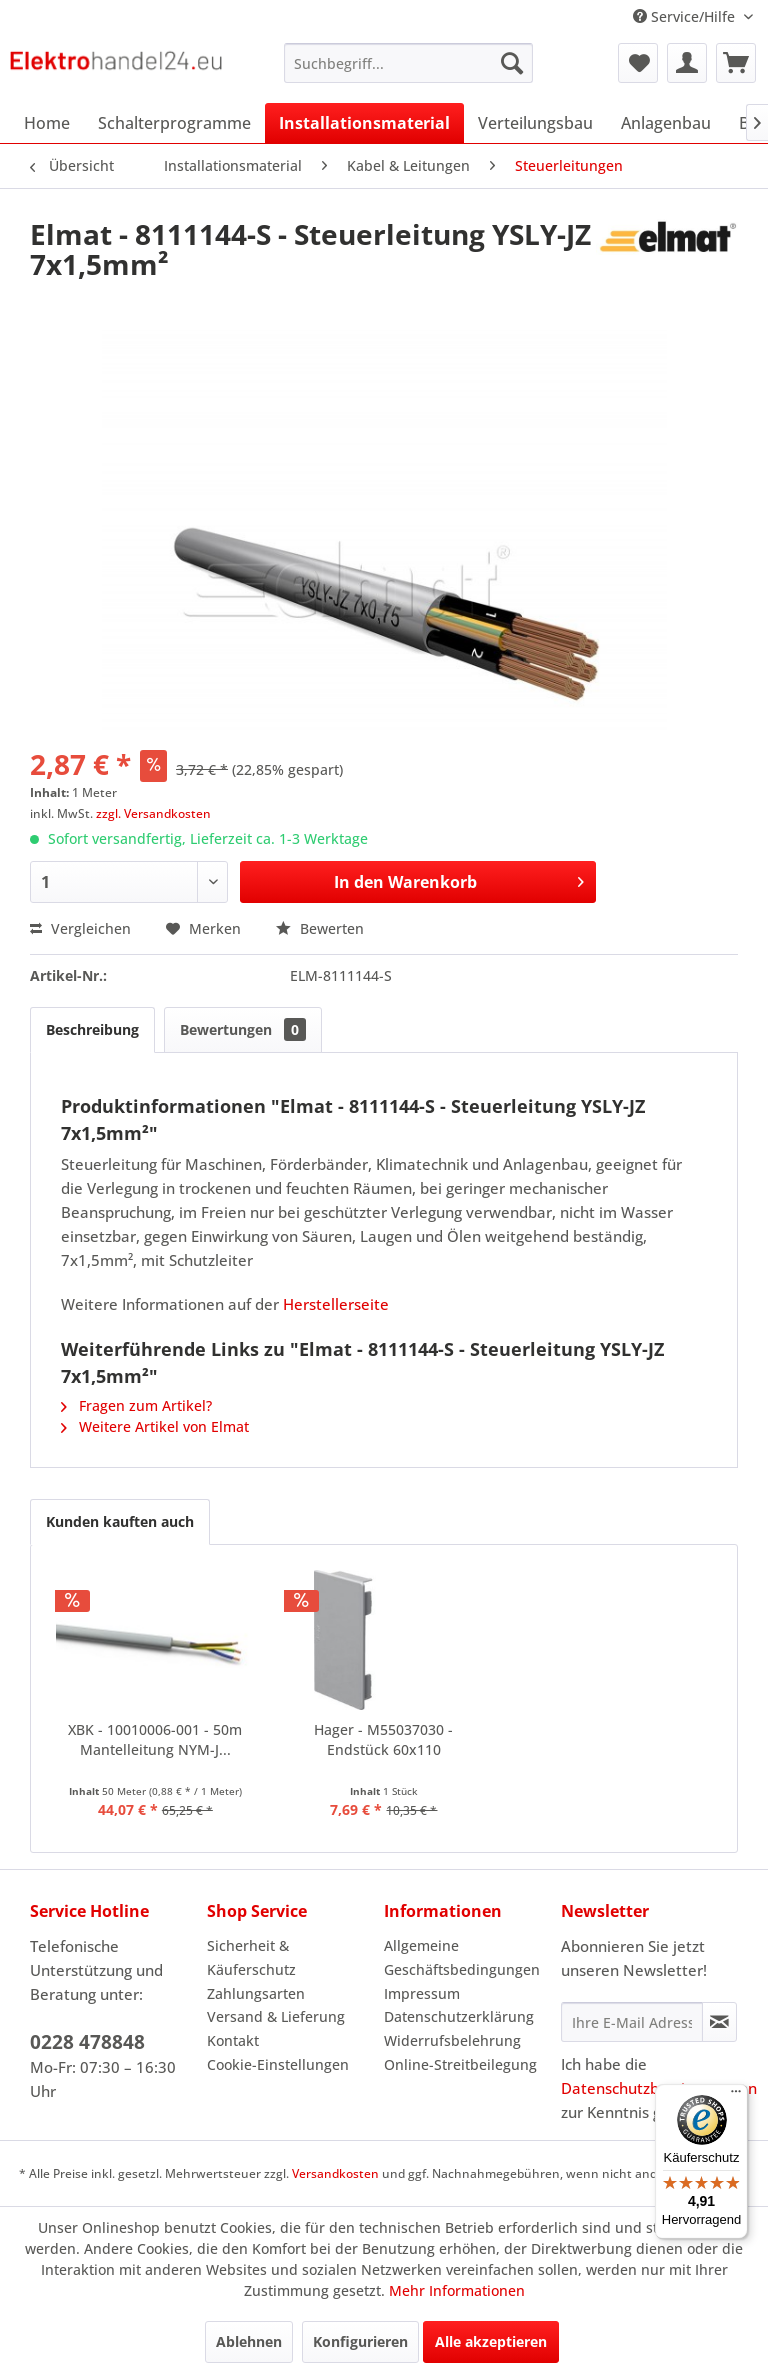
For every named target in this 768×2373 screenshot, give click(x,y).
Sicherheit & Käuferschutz (251, 1957)
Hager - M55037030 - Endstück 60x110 (383, 1739)
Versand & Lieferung (276, 2016)
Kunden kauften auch (120, 1521)
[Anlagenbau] (666, 123)
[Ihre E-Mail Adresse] (632, 2022)
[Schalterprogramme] (174, 123)
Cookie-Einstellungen (278, 2064)
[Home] (47, 123)
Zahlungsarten (256, 1993)
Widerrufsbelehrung (452, 2040)
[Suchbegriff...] (409, 63)
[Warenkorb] (736, 63)
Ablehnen (249, 2341)
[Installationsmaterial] (364, 123)
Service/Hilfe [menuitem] (686, 16)
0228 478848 (87, 2042)
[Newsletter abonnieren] (719, 2022)
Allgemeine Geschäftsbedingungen (462, 1957)
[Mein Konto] (687, 63)
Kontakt (233, 2040)
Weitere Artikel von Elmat (155, 1426)
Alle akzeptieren (491, 2341)
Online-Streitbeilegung (460, 2064)
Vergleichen (80, 928)
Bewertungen (243, 1029)
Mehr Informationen (457, 2290)
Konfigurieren (360, 2341)
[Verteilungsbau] (535, 123)
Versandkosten (335, 2173)
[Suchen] (512, 63)
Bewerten (320, 928)
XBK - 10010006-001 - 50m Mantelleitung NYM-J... (155, 1739)
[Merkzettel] (638, 63)
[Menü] (736, 2096)
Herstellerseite (336, 1304)
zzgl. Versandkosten (153, 813)
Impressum (422, 1993)
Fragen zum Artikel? (136, 1405)
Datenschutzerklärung (459, 2016)
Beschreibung (92, 1029)
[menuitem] (409, 63)
